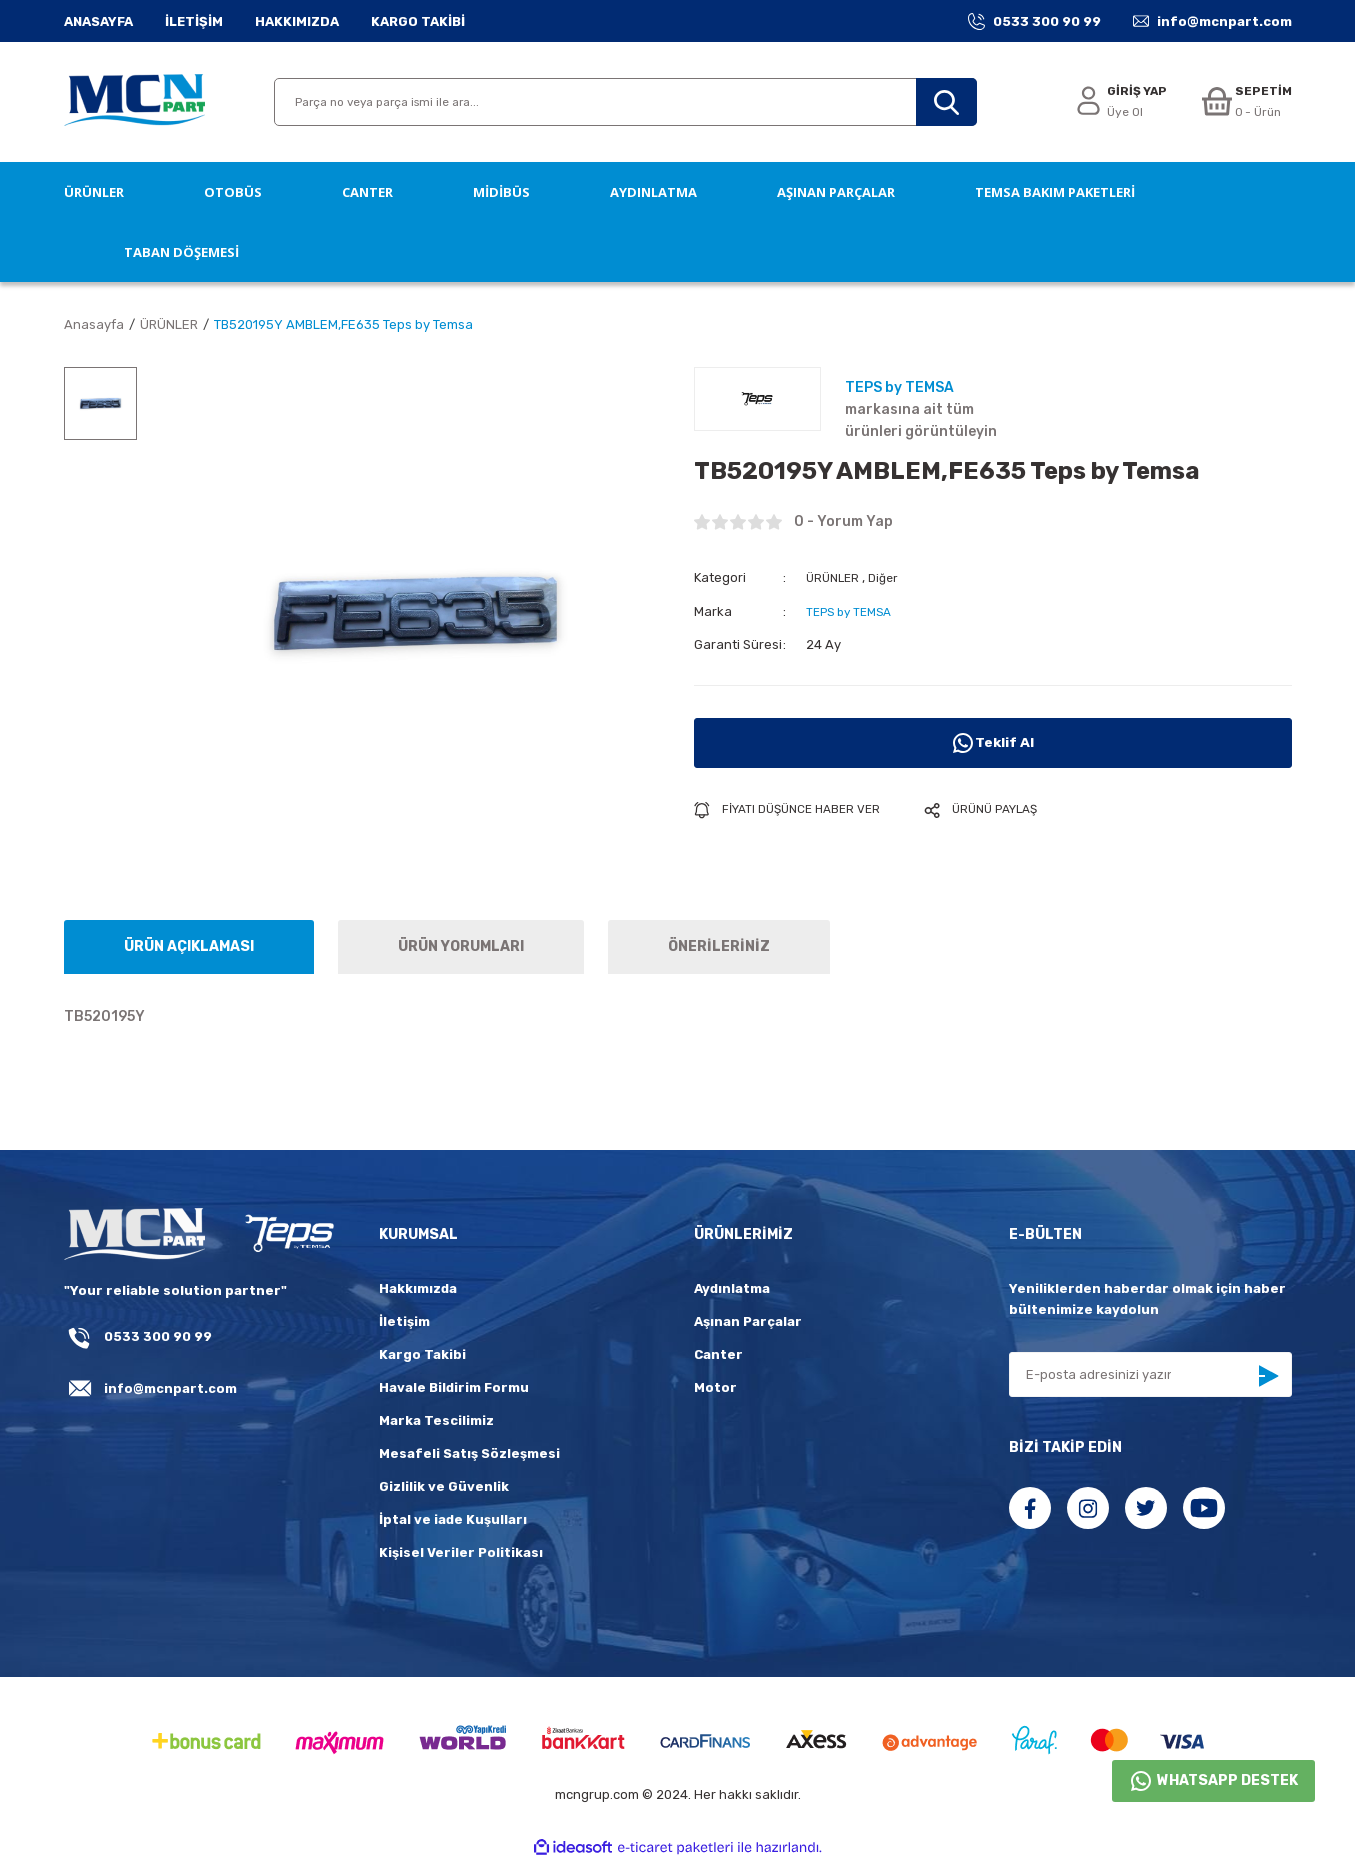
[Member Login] (1114, 102)
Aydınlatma (732, 1288)
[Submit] (1268, 1376)
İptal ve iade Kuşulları (453, 1519)
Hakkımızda (418, 1288)
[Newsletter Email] (1150, 1374)
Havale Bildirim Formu (454, 1387)
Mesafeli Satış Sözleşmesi (469, 1453)
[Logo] (134, 102)
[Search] (625, 102)
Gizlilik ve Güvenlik (444, 1486)
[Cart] (1244, 102)
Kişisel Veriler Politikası (461, 1552)
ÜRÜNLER (835, 577)
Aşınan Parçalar (748, 1321)
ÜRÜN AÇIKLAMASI (189, 946)
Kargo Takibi (422, 1354)
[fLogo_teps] (288, 1235)
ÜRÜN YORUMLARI (461, 946)
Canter (718, 1354)
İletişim (404, 1321)
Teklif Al (993, 742)
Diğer (889, 577)
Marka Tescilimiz (436, 1420)
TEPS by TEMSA (853, 610)
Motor (715, 1387)
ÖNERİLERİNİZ (719, 946)
